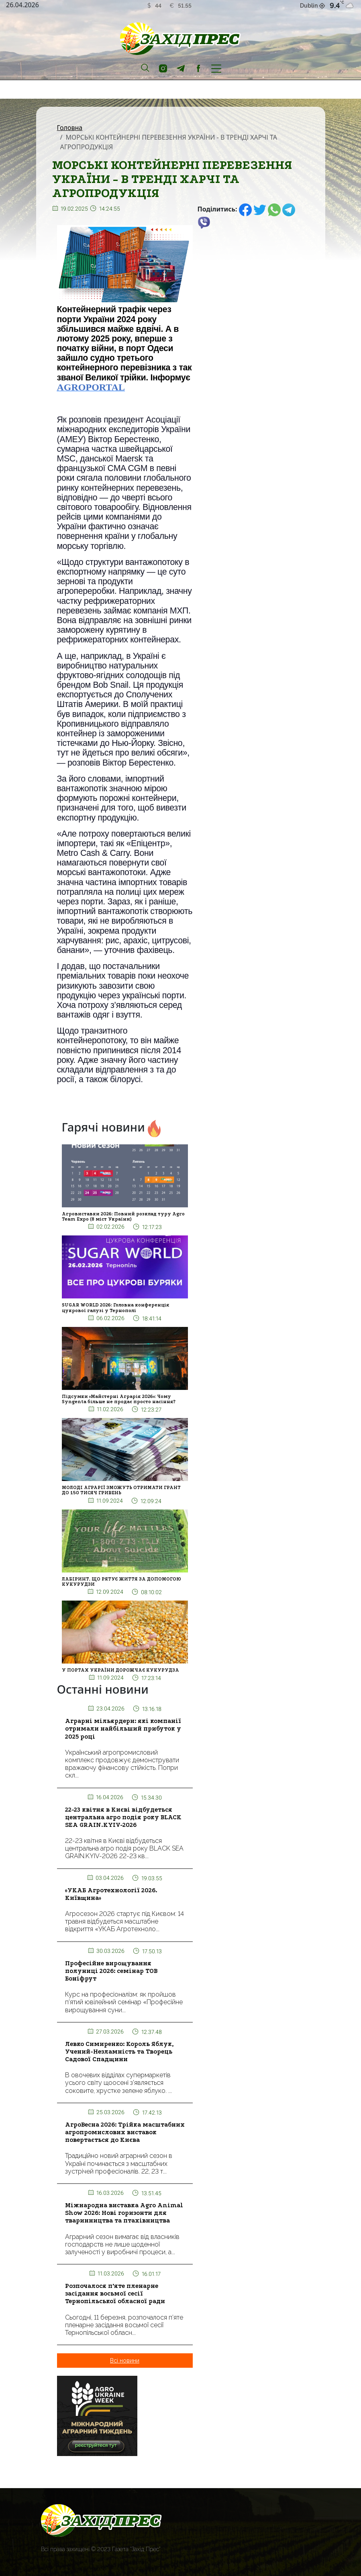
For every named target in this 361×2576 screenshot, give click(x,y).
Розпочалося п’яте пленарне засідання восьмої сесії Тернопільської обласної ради (115, 2293)
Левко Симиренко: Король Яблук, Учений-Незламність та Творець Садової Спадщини (119, 2051)
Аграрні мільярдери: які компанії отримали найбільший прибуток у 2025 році (123, 1728)
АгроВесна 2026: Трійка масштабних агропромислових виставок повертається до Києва (125, 2132)
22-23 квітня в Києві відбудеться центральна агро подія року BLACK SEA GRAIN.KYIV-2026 (123, 1817)
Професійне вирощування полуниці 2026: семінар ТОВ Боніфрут (111, 1971)
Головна (70, 127)
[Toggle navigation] (216, 68)
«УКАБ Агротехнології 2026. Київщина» (111, 1894)
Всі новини (124, 2360)
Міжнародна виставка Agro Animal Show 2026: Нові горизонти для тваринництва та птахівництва (124, 2213)
